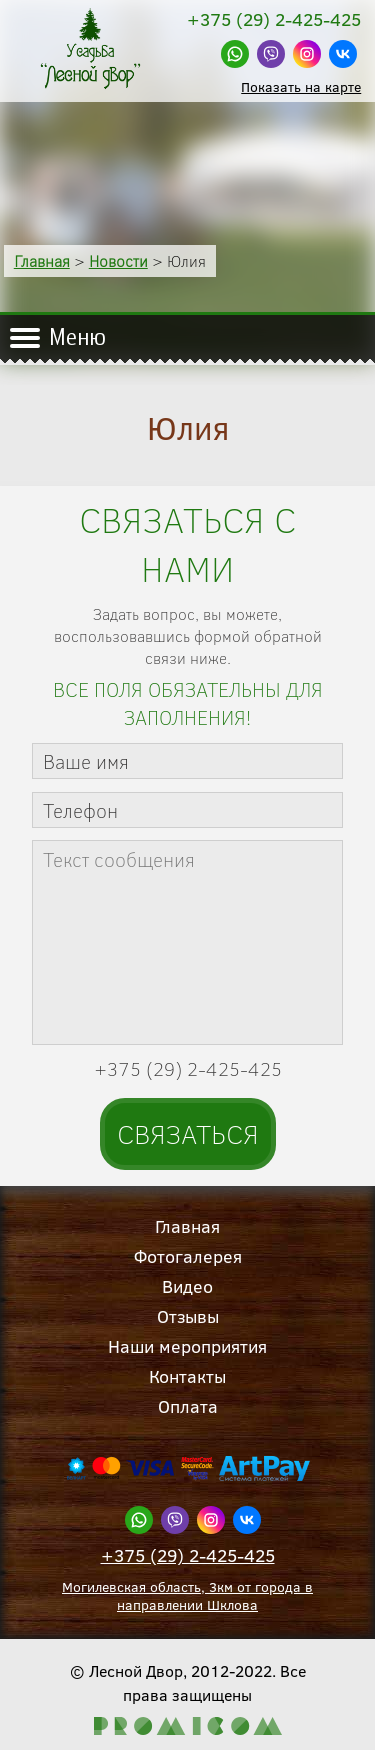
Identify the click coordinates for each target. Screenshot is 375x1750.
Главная (42, 261)
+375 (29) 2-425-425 (188, 1555)
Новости (118, 261)
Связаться (188, 1134)
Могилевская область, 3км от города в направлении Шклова (187, 1596)
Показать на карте (301, 87)
